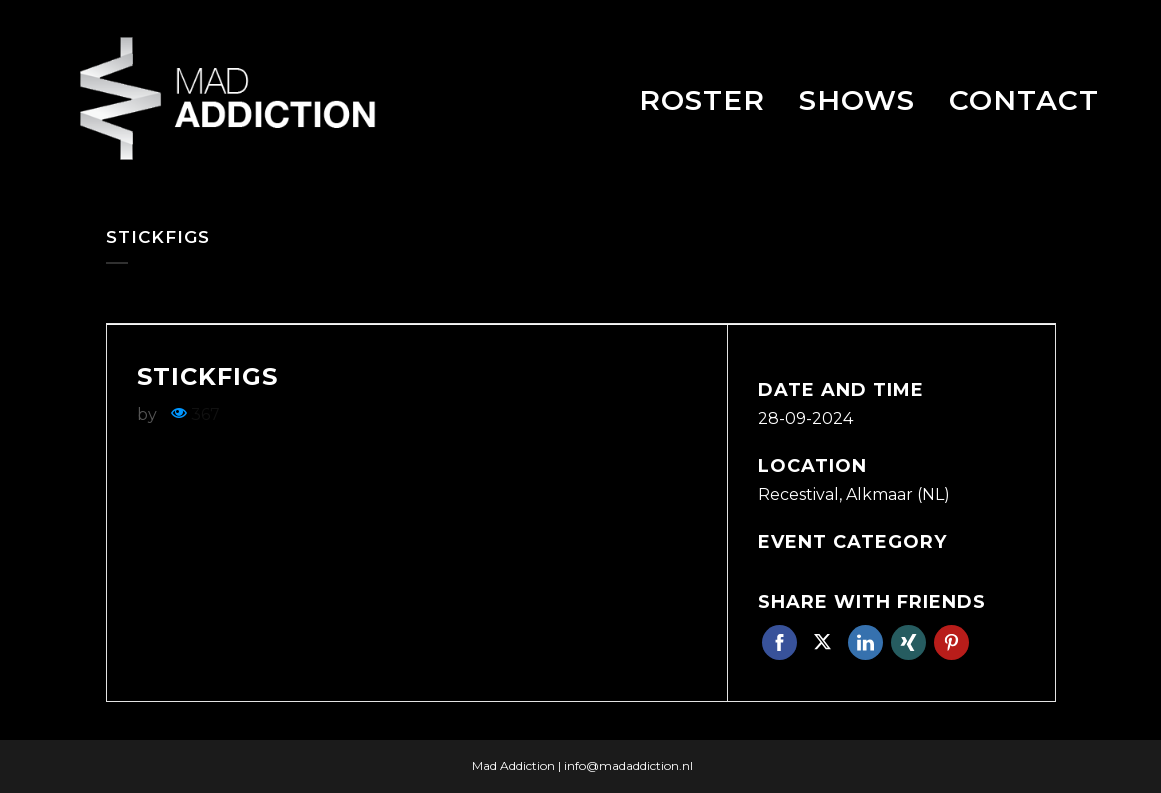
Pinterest (951, 642)
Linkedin (865, 642)
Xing (908, 642)
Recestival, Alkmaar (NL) (854, 494)
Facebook (779, 642)
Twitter (822, 642)
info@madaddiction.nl (628, 765)
